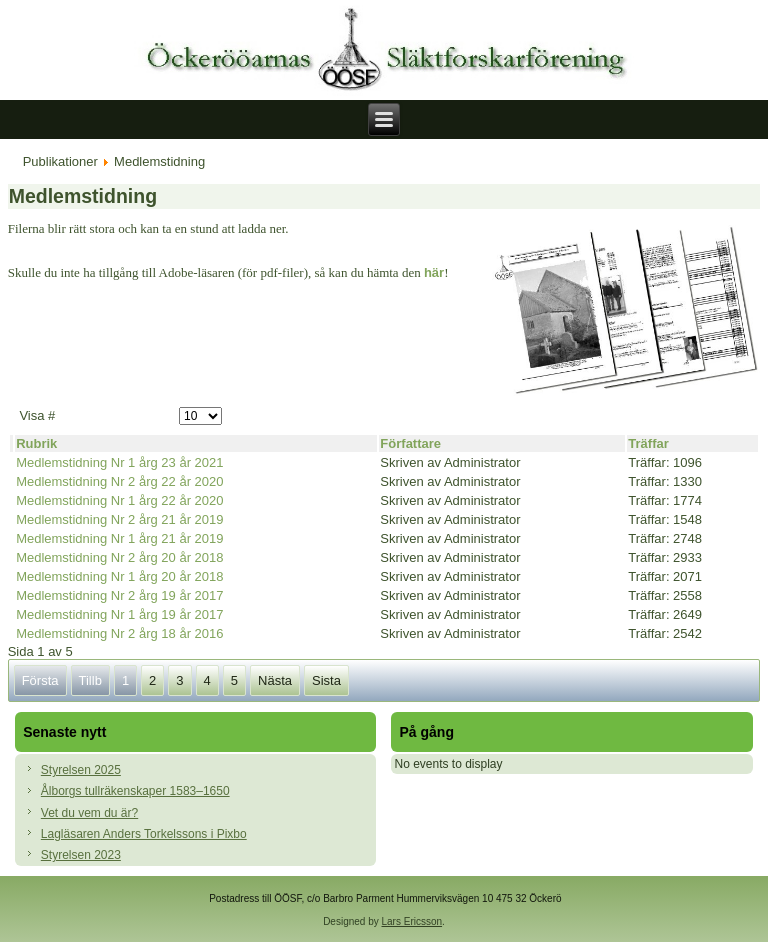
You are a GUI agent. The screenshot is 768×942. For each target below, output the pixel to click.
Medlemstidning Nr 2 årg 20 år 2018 (119, 557)
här (434, 272)
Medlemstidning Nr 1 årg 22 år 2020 (119, 500)
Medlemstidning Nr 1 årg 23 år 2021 (119, 462)
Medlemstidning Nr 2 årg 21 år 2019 (119, 519)
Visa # (37, 415)
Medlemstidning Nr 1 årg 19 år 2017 (119, 614)
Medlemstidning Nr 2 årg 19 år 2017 (119, 595)
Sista (326, 680)
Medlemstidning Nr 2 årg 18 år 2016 (119, 633)
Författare (410, 443)
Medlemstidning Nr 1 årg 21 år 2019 (119, 538)
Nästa (275, 680)
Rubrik (36, 443)
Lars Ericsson (412, 921)
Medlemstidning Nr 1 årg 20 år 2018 (119, 576)
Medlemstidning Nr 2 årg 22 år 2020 (119, 481)
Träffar (648, 443)
